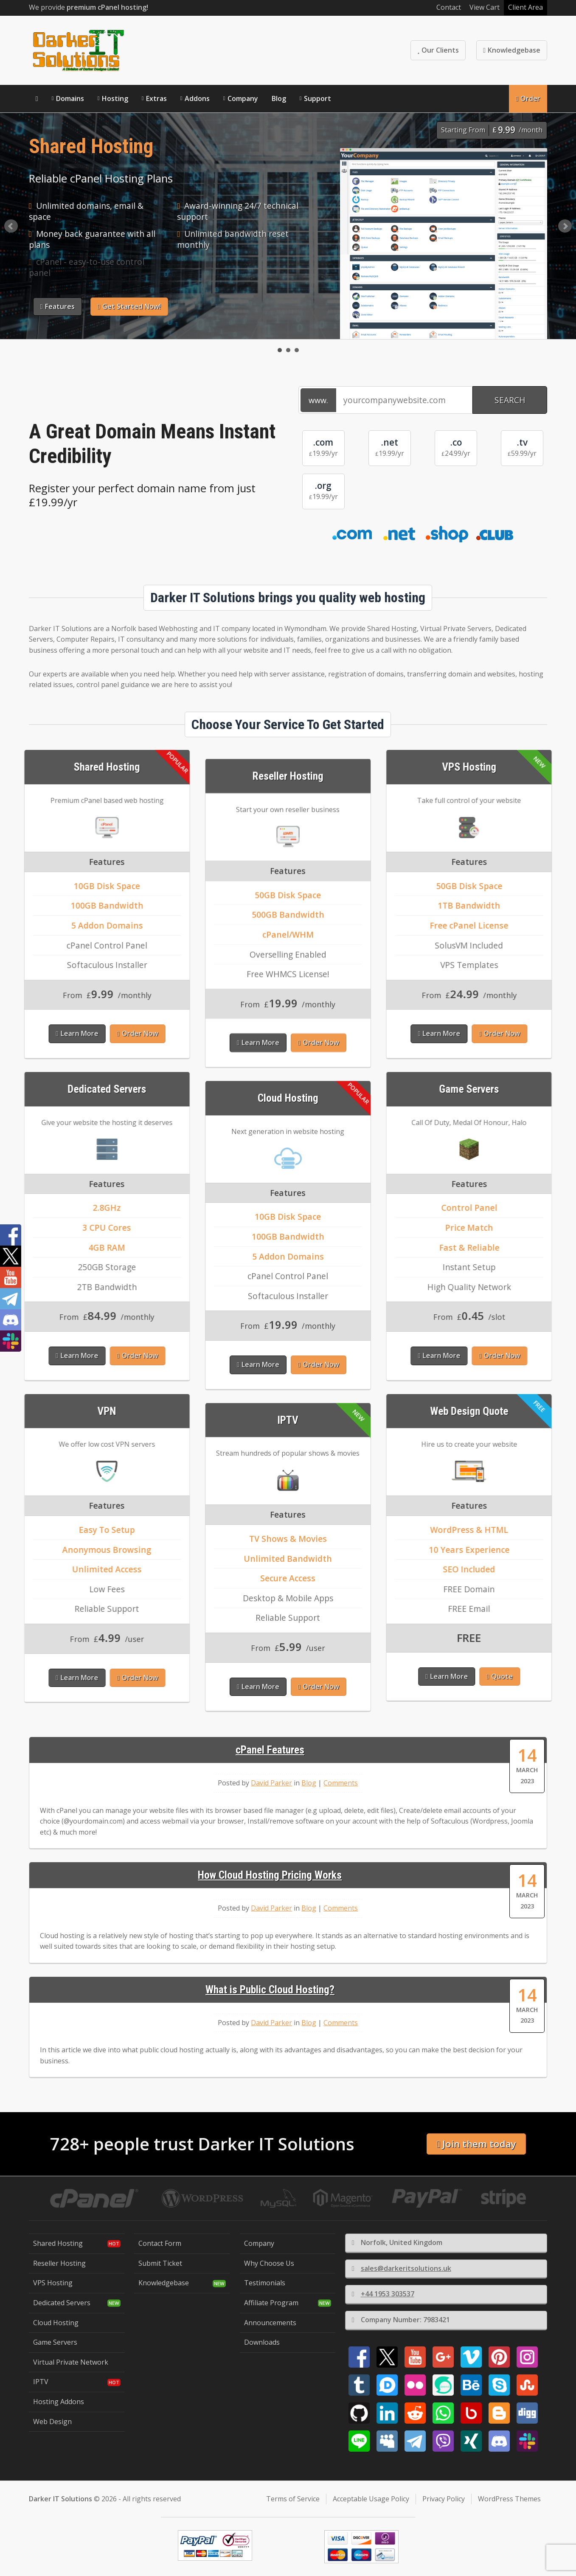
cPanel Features (270, 1749)
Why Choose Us (269, 2263)
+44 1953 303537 (383, 2293)
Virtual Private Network (70, 2362)
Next (565, 226)
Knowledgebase (511, 50)
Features (57, 306)
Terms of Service (293, 2498)
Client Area (525, 7)
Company (243, 98)
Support (317, 98)
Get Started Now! (129, 306)
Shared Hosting (58, 2243)
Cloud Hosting (56, 2322)
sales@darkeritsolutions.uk (401, 2268)
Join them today (476, 2143)
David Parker (271, 1782)
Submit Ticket (160, 2263)
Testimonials (264, 2282)
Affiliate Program (271, 2302)
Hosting (115, 98)
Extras (156, 98)
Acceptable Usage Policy (371, 2498)
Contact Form (159, 2243)
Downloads (262, 2342)
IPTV (40, 2381)
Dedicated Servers (61, 2302)
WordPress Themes (509, 2498)
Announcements (270, 2322)
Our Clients (438, 50)
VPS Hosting (53, 2282)
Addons (197, 98)
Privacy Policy (443, 2498)
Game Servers (55, 2342)
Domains (70, 98)
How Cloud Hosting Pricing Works (270, 1875)
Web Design (52, 2421)
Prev (11, 226)
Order (528, 98)
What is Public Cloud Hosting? (269, 1989)
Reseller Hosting (59, 2263)
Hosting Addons (58, 2401)
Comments (340, 1782)
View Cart (484, 7)
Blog (279, 98)
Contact (448, 7)
